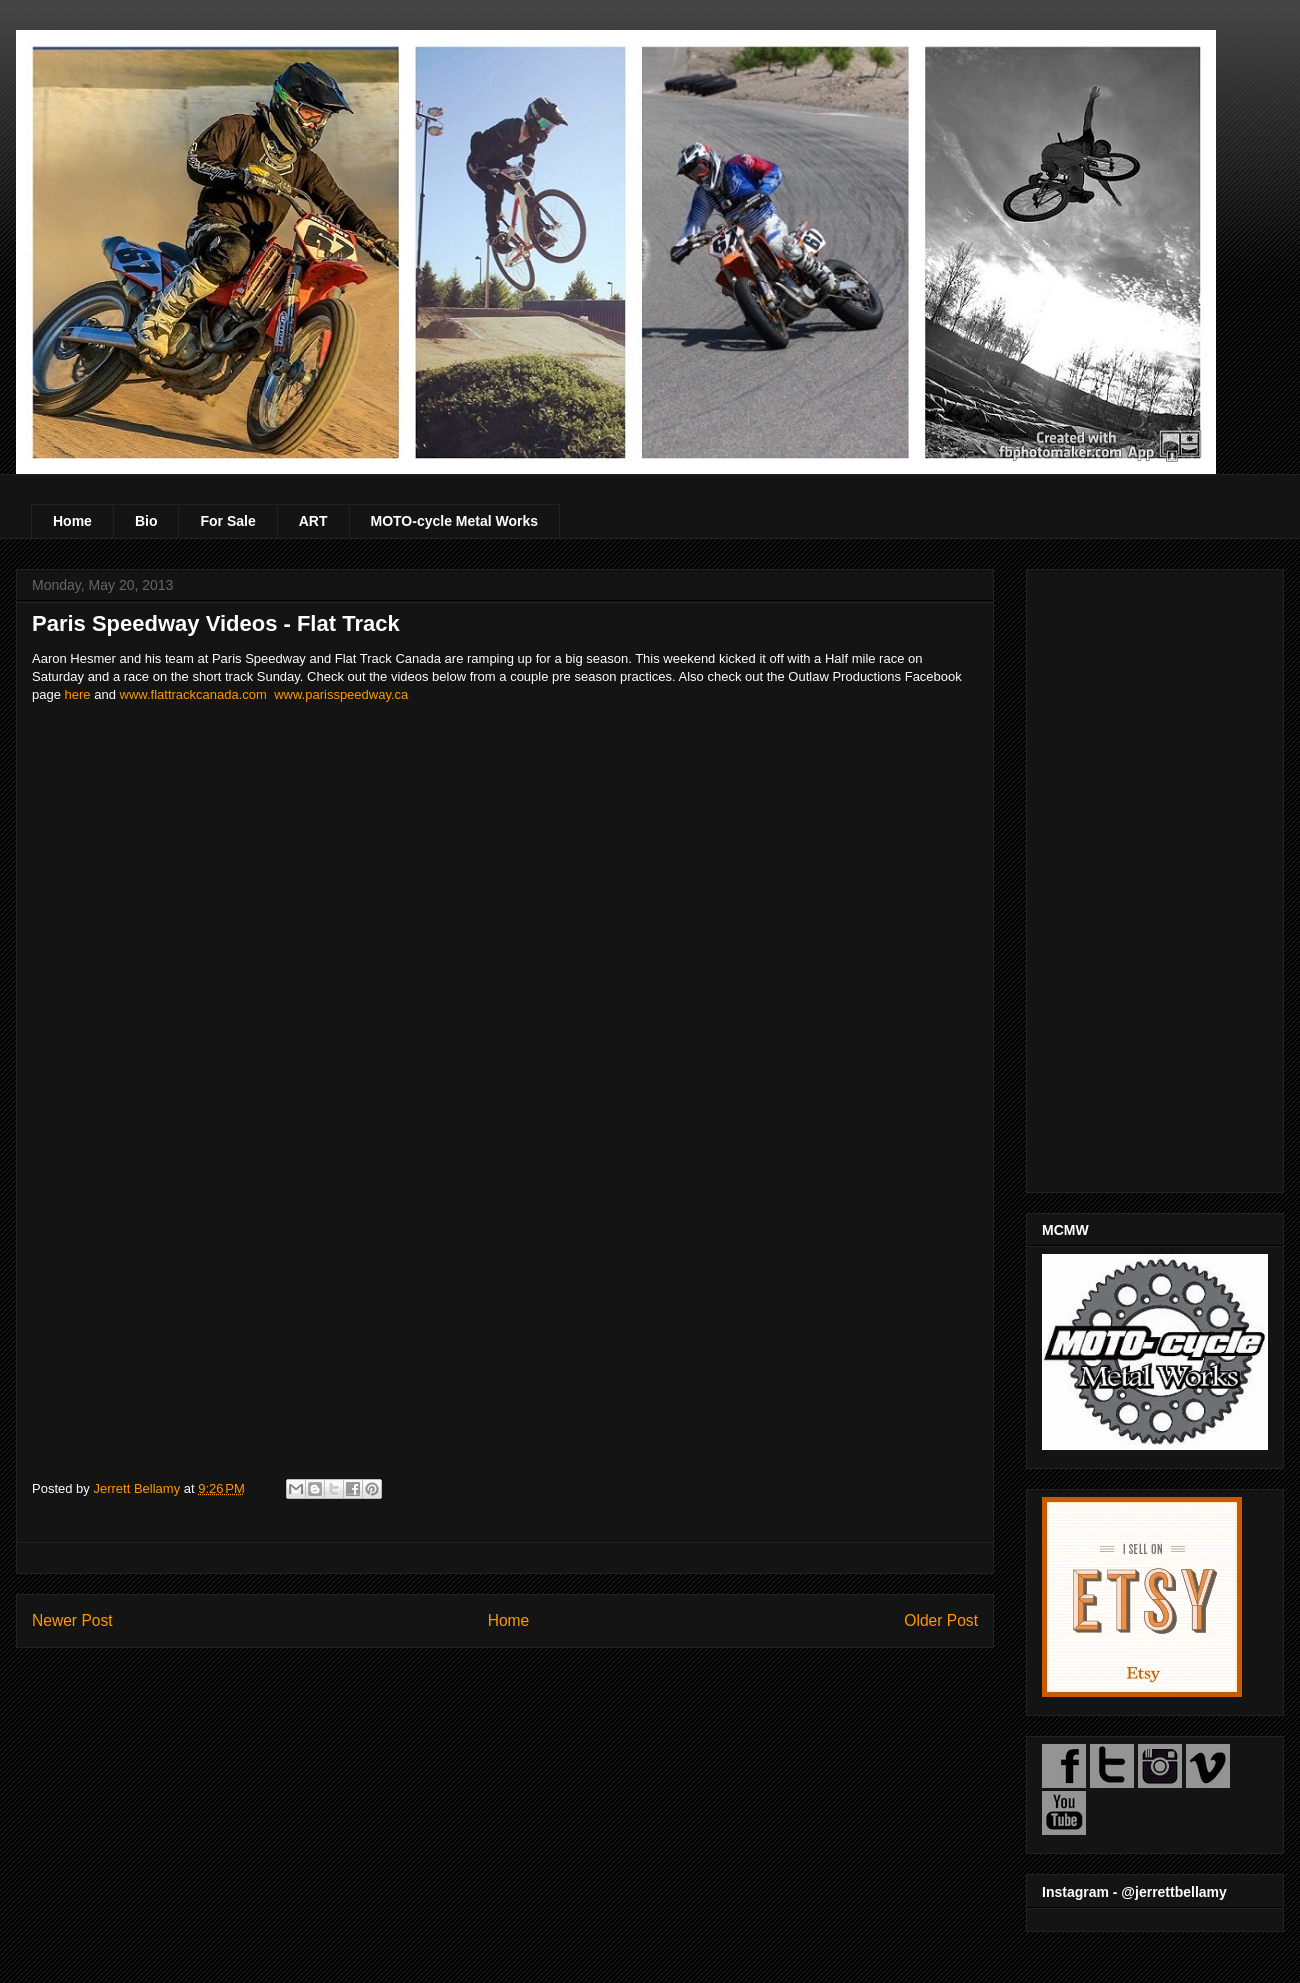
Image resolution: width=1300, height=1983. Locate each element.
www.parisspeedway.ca (341, 694)
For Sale (227, 521)
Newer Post (72, 1620)
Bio (146, 521)
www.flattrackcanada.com (193, 694)
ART (313, 521)
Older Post (941, 1620)
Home (72, 521)
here (78, 694)
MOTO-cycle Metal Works (455, 521)
